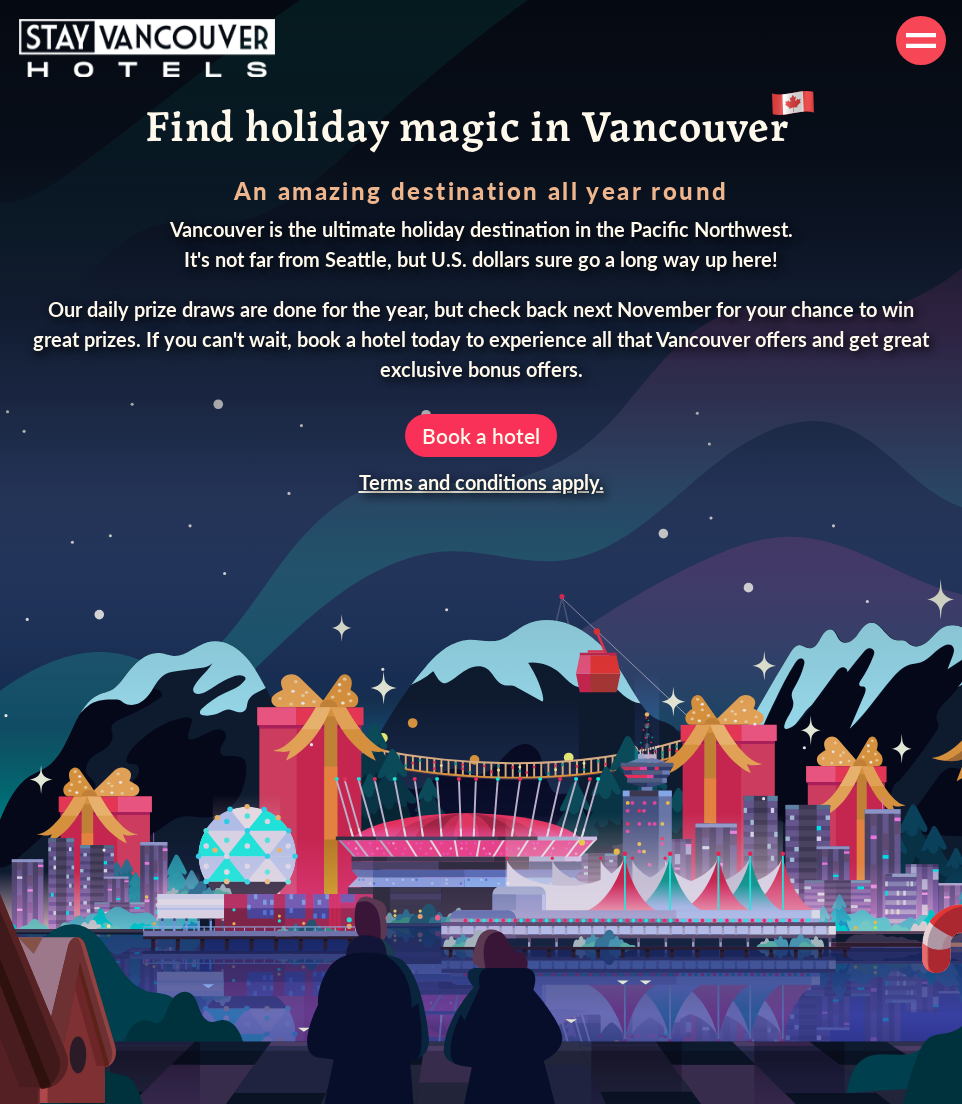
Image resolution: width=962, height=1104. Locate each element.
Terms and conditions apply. (481, 482)
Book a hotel (481, 435)
